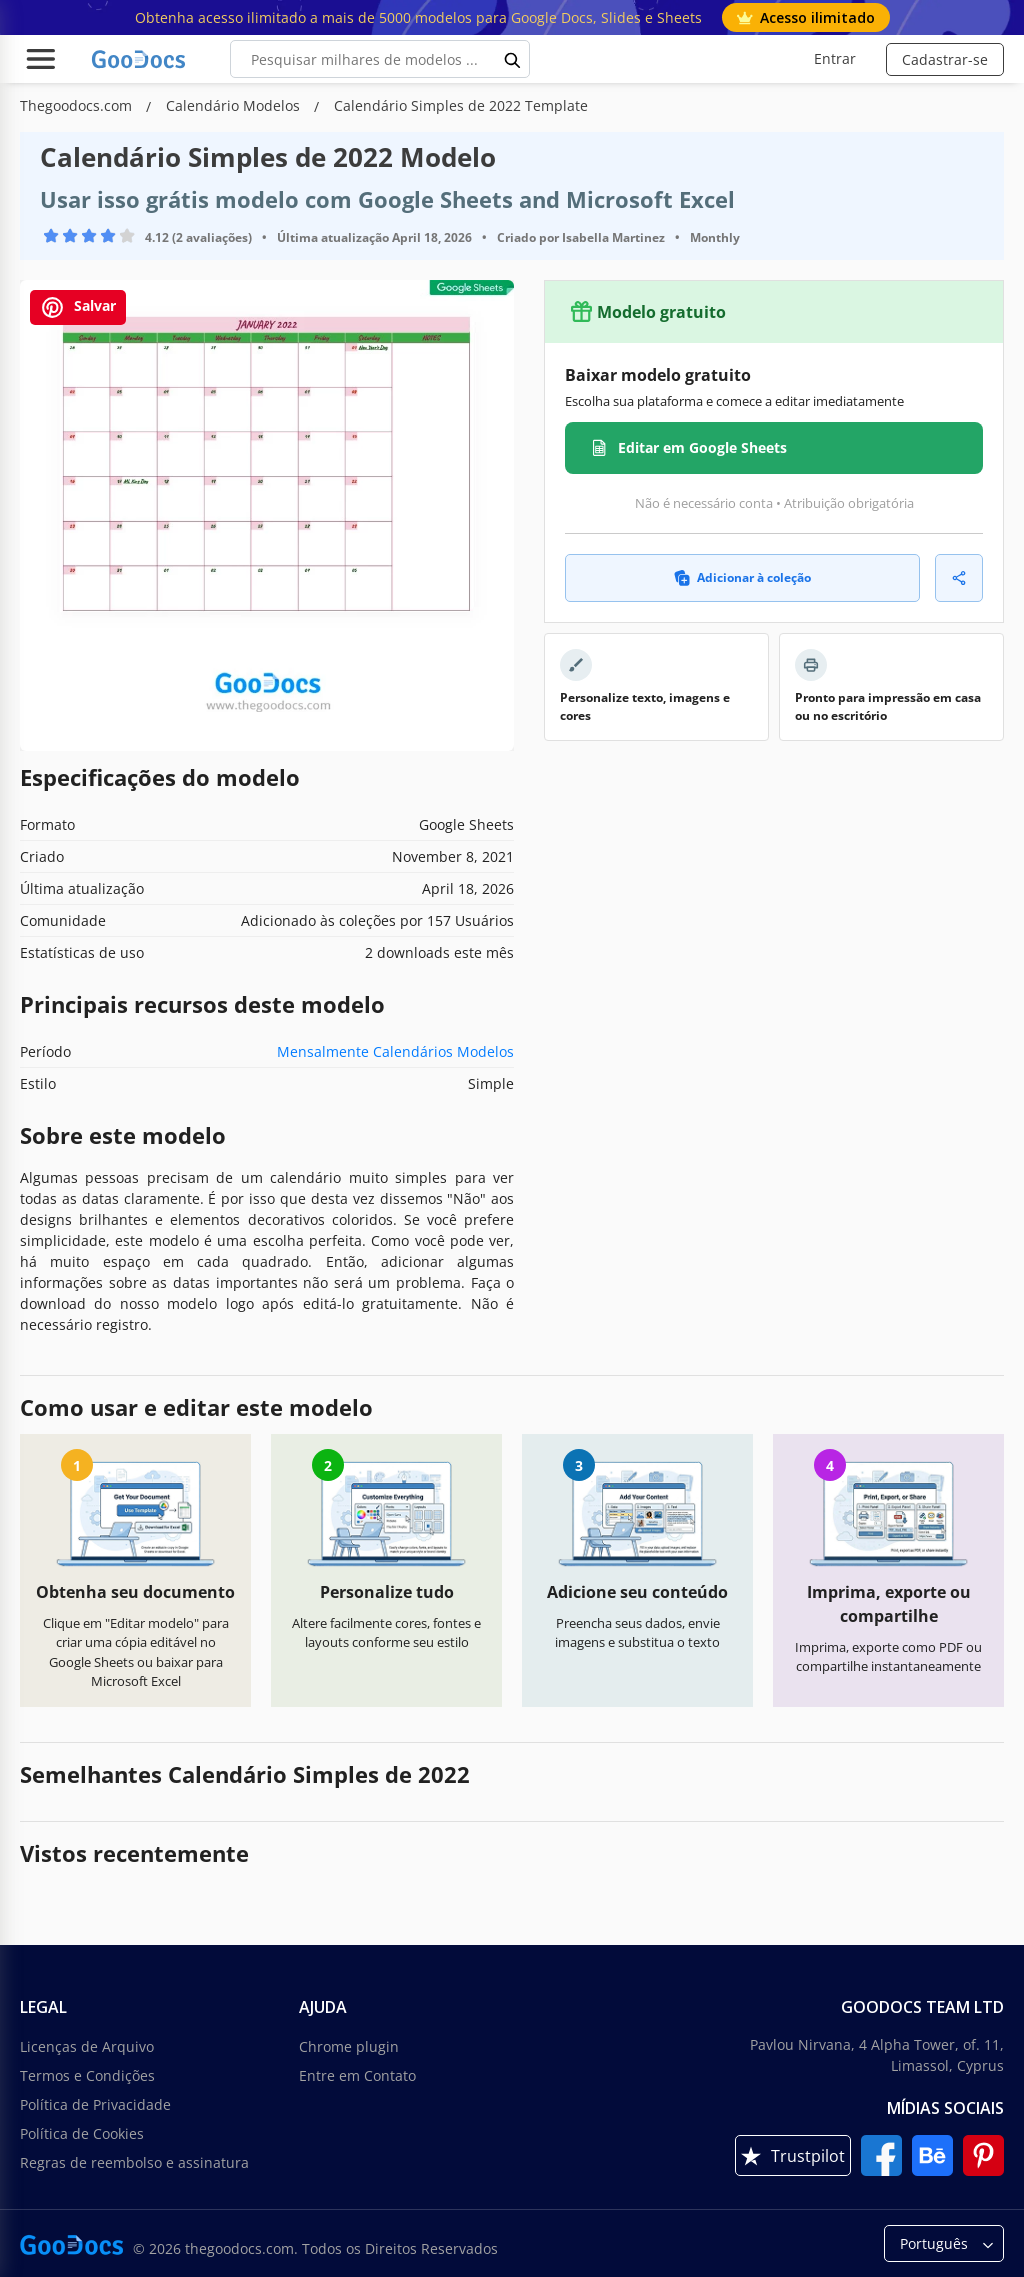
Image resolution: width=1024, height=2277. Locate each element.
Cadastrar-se (945, 59)
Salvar (78, 307)
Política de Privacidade (95, 2104)
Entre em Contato (357, 2075)
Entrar (835, 58)
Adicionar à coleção (742, 577)
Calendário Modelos (235, 105)
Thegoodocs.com (78, 105)
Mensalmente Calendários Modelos (395, 1051)
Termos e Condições (87, 2075)
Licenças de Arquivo (87, 2046)
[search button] (513, 59)
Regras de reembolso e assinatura (134, 2162)
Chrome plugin (349, 2046)
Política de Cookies (82, 2133)
